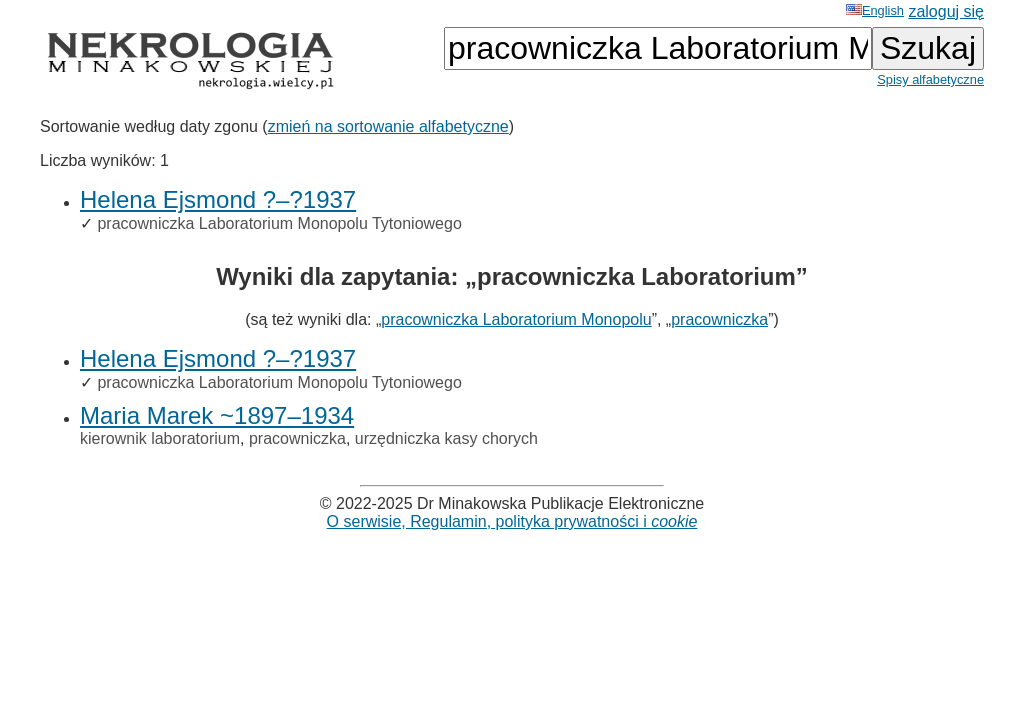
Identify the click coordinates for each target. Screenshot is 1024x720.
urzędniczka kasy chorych (446, 438)
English (875, 10)
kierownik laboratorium (160, 438)
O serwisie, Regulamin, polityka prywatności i (512, 521)
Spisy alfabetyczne (930, 79)
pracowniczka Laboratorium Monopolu (516, 319)
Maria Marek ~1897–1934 (217, 415)
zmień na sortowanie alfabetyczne (388, 126)
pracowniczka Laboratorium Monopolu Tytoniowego (279, 223)
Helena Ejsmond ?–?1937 (218, 199)
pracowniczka (719, 319)
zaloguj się (946, 11)
